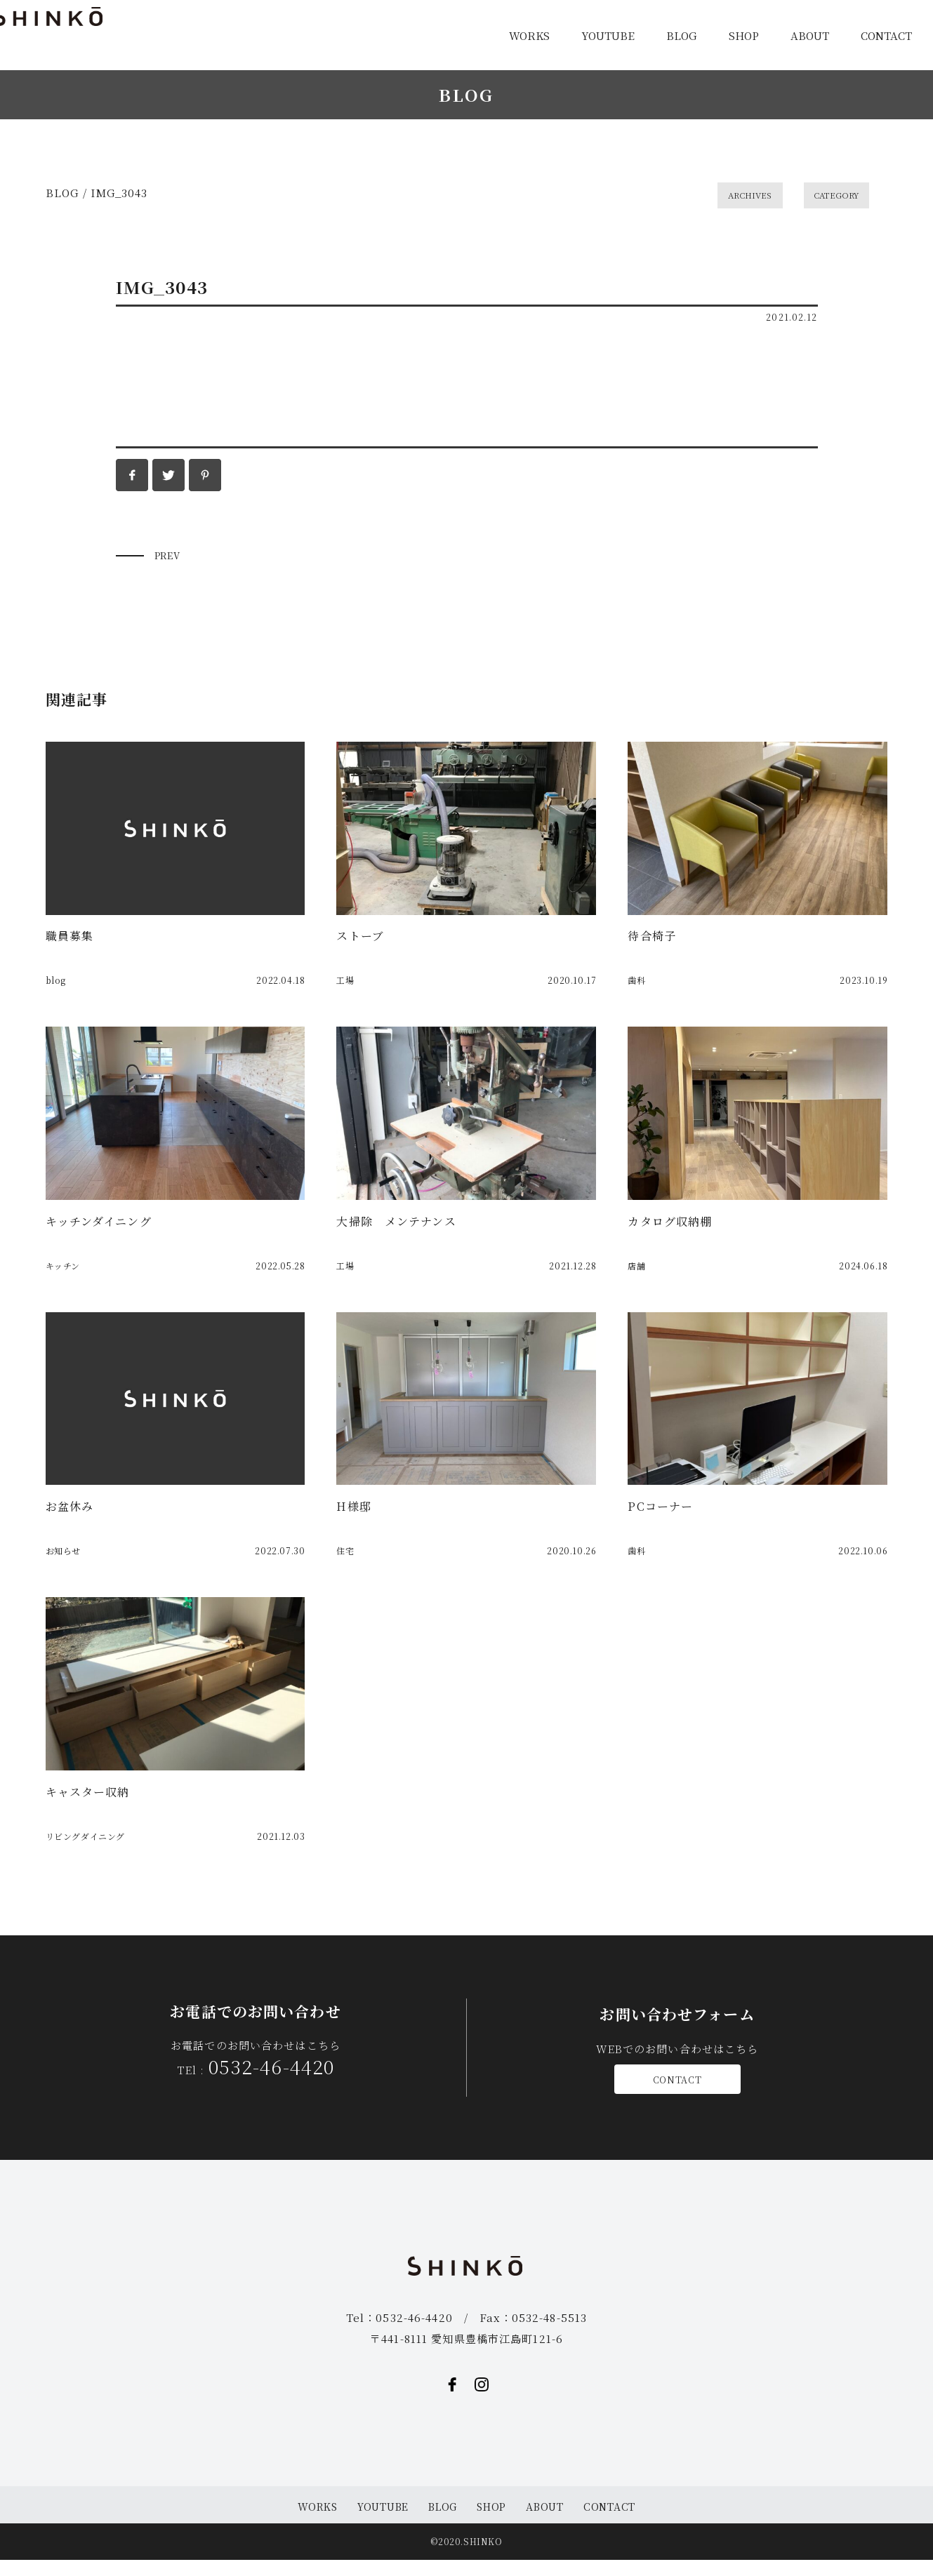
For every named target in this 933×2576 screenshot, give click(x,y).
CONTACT (886, 35)
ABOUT (809, 35)
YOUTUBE (608, 35)
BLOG (681, 35)
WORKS (529, 35)
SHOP (744, 35)
